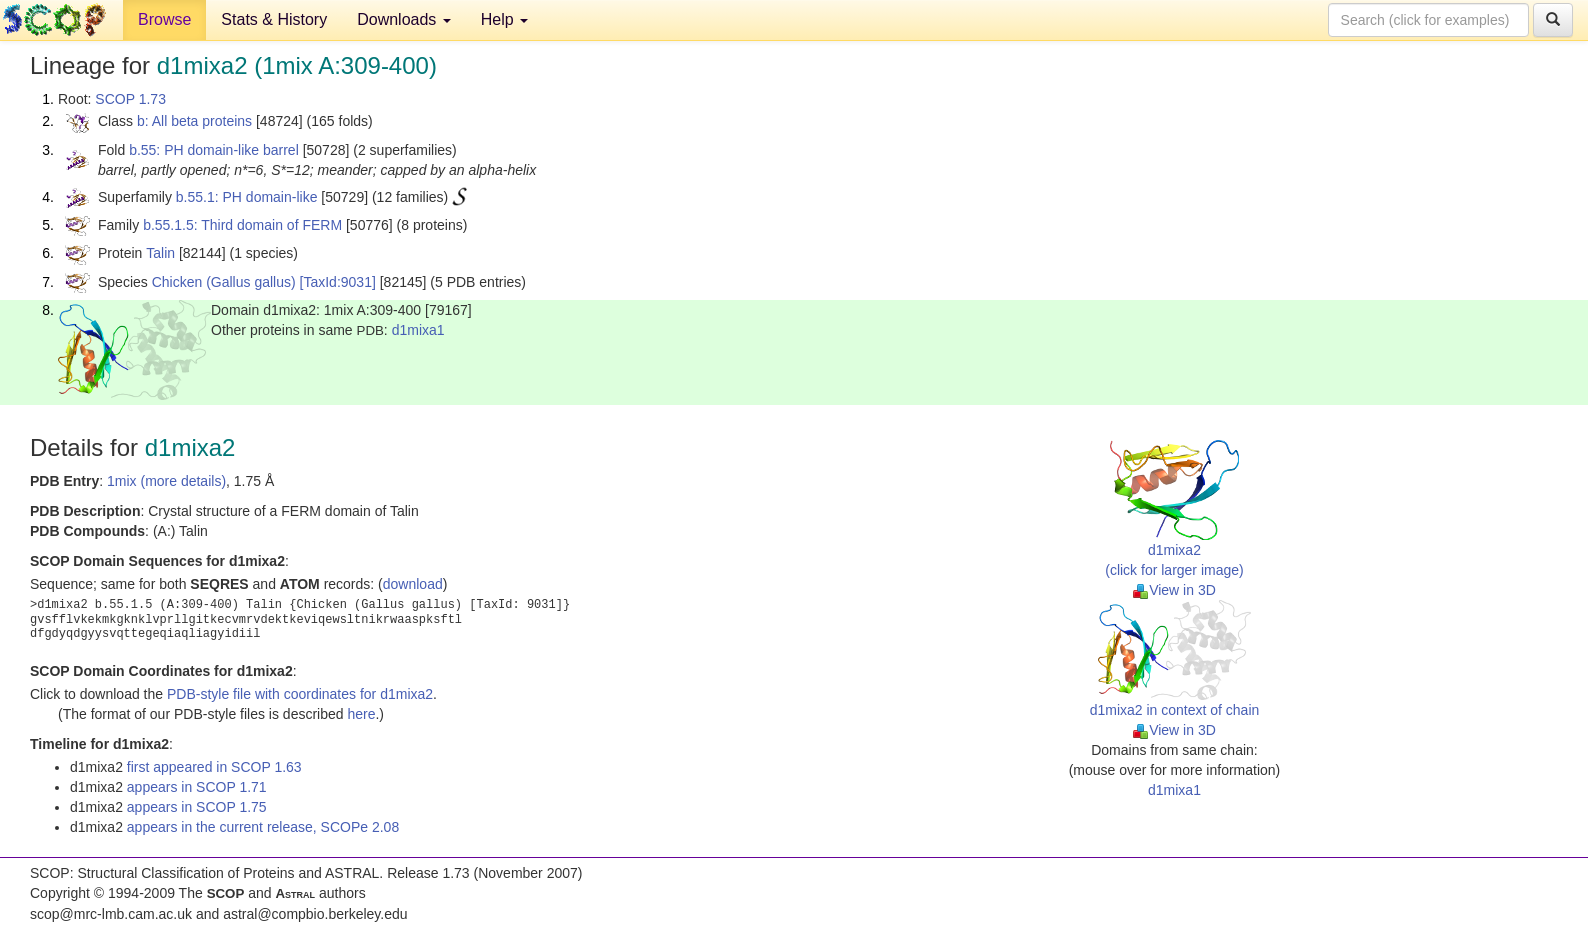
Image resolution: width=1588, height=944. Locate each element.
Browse (164, 19)
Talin (160, 253)
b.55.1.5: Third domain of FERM (242, 225)
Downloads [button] (404, 19)
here (361, 714)
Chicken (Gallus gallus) (224, 282)
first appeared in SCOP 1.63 (214, 767)
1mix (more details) (166, 481)
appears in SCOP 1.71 (197, 787)
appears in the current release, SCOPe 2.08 (263, 827)
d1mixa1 (418, 330)
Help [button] (504, 19)
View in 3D (1174, 590)
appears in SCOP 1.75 (197, 807)
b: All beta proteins (194, 121)
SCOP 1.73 (130, 99)
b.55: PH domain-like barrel (214, 150)
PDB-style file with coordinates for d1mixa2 (300, 694)
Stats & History (274, 19)
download (413, 584)
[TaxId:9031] (338, 282)
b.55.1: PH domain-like (247, 197)
